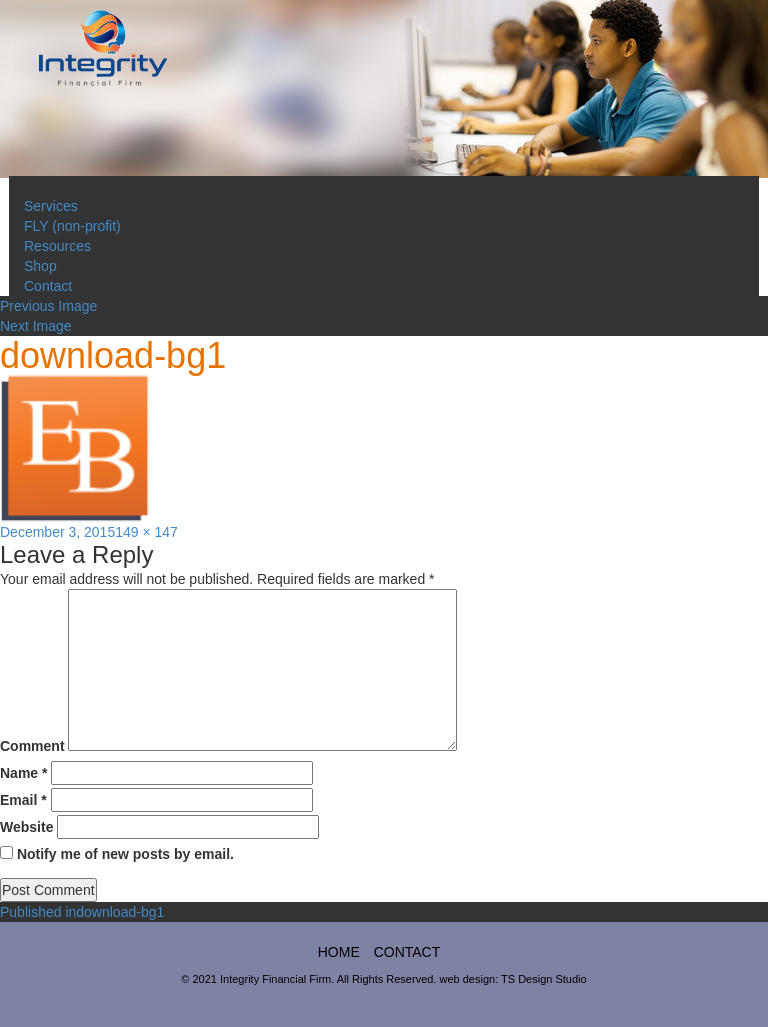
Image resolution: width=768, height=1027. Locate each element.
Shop (40, 266)
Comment (32, 746)
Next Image (36, 326)
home (339, 952)
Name (23, 773)
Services (51, 206)
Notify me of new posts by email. (125, 854)
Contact (48, 286)
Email (23, 800)
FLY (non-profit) (72, 226)
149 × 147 (146, 532)
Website (26, 827)
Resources (57, 246)
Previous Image (48, 306)
